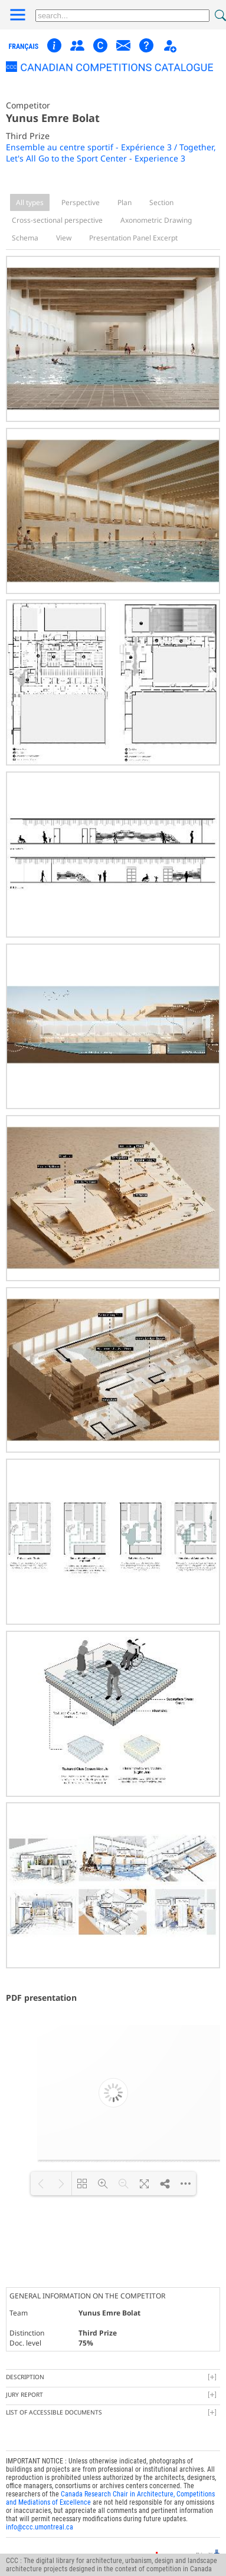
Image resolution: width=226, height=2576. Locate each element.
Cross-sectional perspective (57, 220)
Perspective (80, 202)
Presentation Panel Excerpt (133, 238)
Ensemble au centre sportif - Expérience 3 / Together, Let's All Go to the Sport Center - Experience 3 (111, 152)
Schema (25, 238)
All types (30, 202)
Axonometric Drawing (156, 220)
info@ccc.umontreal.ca (39, 2515)
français (24, 46)
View (63, 238)
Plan (124, 202)
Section (161, 202)
